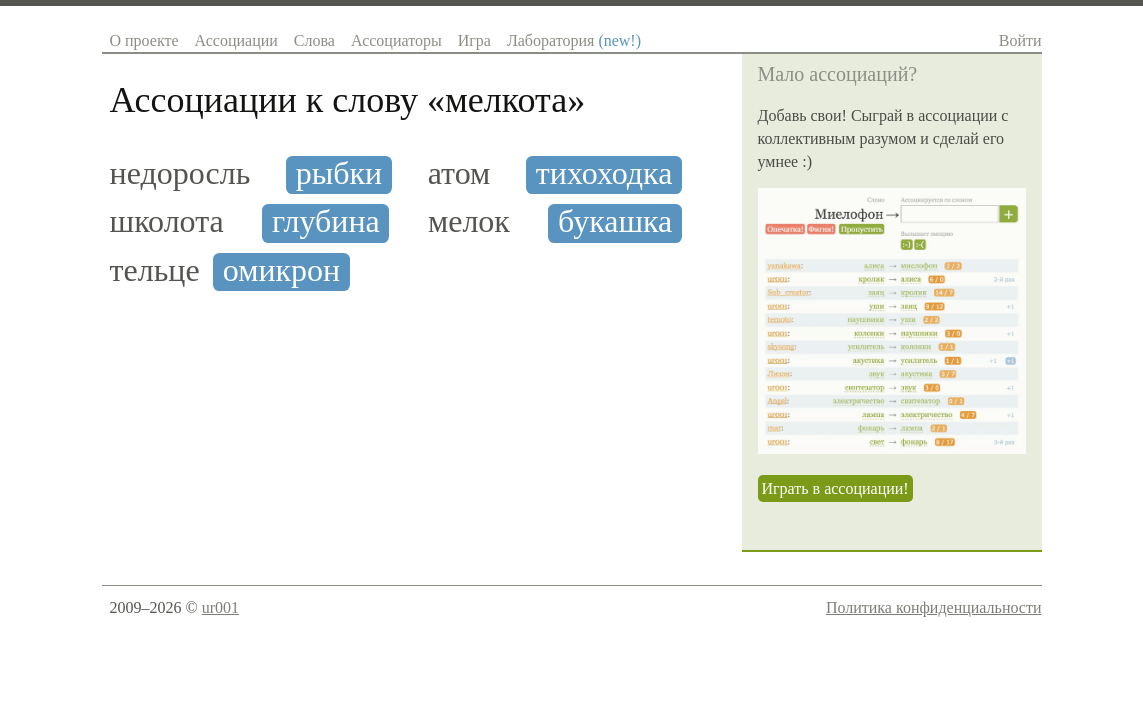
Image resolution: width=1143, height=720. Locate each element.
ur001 (220, 607)
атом (459, 173)
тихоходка (604, 173)
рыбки (339, 173)
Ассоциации (236, 40)
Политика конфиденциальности (934, 607)
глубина (326, 221)
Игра (474, 40)
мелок (469, 221)
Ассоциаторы (396, 40)
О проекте (144, 40)
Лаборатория (574, 40)
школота (167, 221)
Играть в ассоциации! (835, 488)
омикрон (281, 270)
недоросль (180, 173)
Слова (314, 40)
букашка (615, 221)
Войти (1020, 40)
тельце (155, 270)
